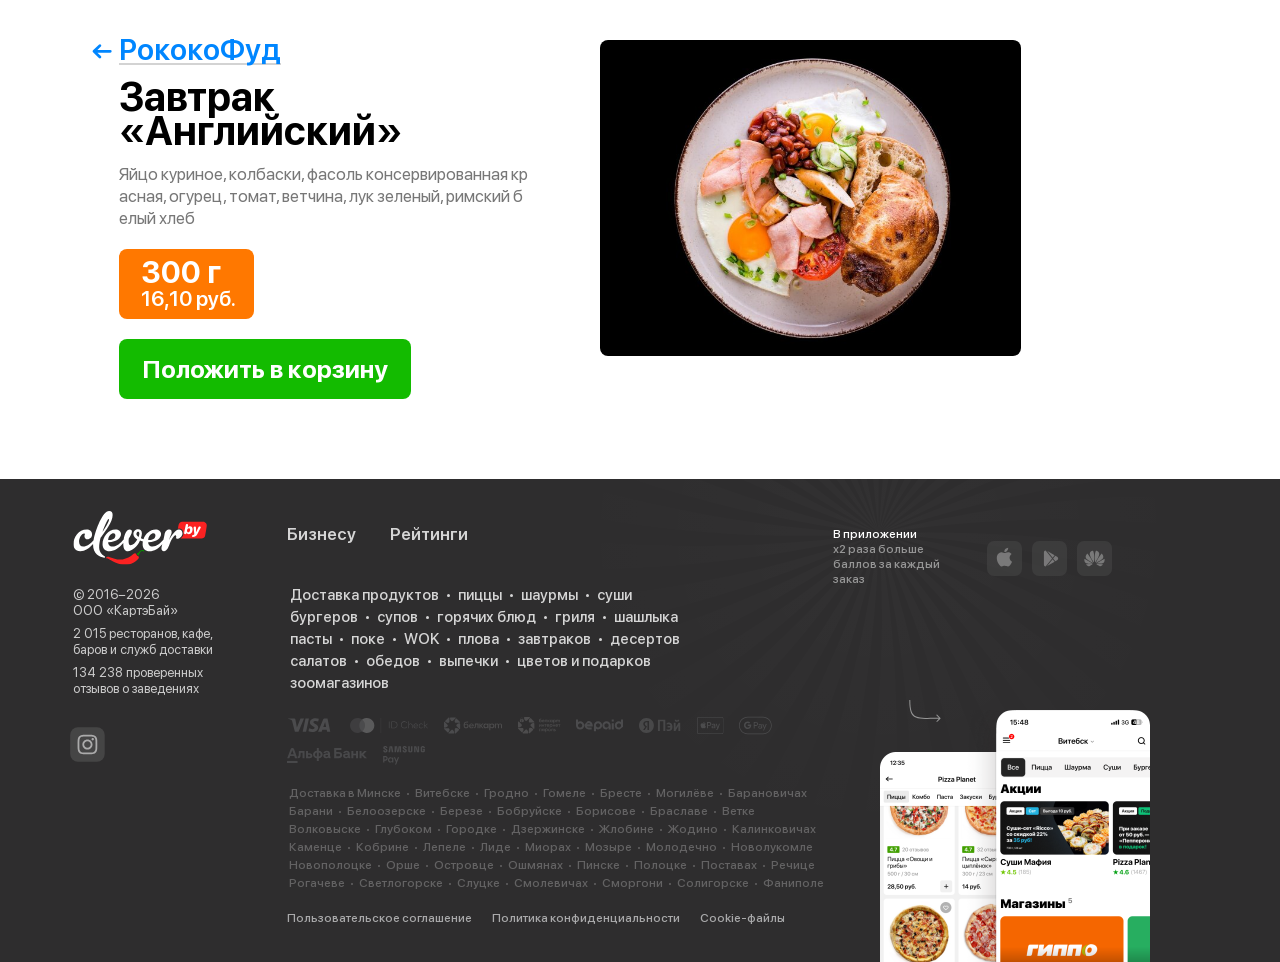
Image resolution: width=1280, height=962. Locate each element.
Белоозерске (386, 811)
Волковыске (325, 829)
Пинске (598, 865)
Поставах (729, 865)
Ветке (738, 811)
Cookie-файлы (742, 918)
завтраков (554, 639)
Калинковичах (774, 829)
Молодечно (681, 847)
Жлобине (626, 829)
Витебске (442, 793)
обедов (393, 661)
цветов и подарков (584, 661)
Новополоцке (330, 865)
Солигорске (713, 883)
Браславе (679, 811)
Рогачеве (317, 883)
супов (397, 617)
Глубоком (403, 829)
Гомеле (564, 793)
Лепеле (444, 847)
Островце (464, 865)
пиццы (480, 595)
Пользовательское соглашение (379, 918)
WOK (421, 639)
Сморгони (632, 883)
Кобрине (382, 847)
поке (368, 639)
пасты (311, 639)
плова (478, 639)
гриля (575, 617)
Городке (471, 829)
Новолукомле (772, 847)
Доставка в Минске (345, 793)
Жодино (693, 829)
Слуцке (478, 883)
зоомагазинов (339, 683)
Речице (793, 865)
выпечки (468, 661)
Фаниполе (793, 883)
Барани (311, 811)
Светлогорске (401, 883)
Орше (403, 865)
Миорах (548, 847)
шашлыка (646, 617)
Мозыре (608, 847)
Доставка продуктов (364, 595)
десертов (645, 639)
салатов (318, 661)
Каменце (315, 847)
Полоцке (660, 865)
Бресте (621, 793)
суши (614, 595)
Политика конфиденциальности (586, 918)
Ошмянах (535, 865)
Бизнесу (321, 534)
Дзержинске (548, 829)
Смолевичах (551, 883)
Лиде (495, 847)
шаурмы (549, 595)
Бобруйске (529, 811)
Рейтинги (429, 534)
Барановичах (767, 793)
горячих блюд (486, 617)
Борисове (606, 811)
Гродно (506, 793)
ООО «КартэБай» (125, 610)
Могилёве (685, 793)
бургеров (324, 617)
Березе (461, 811)
